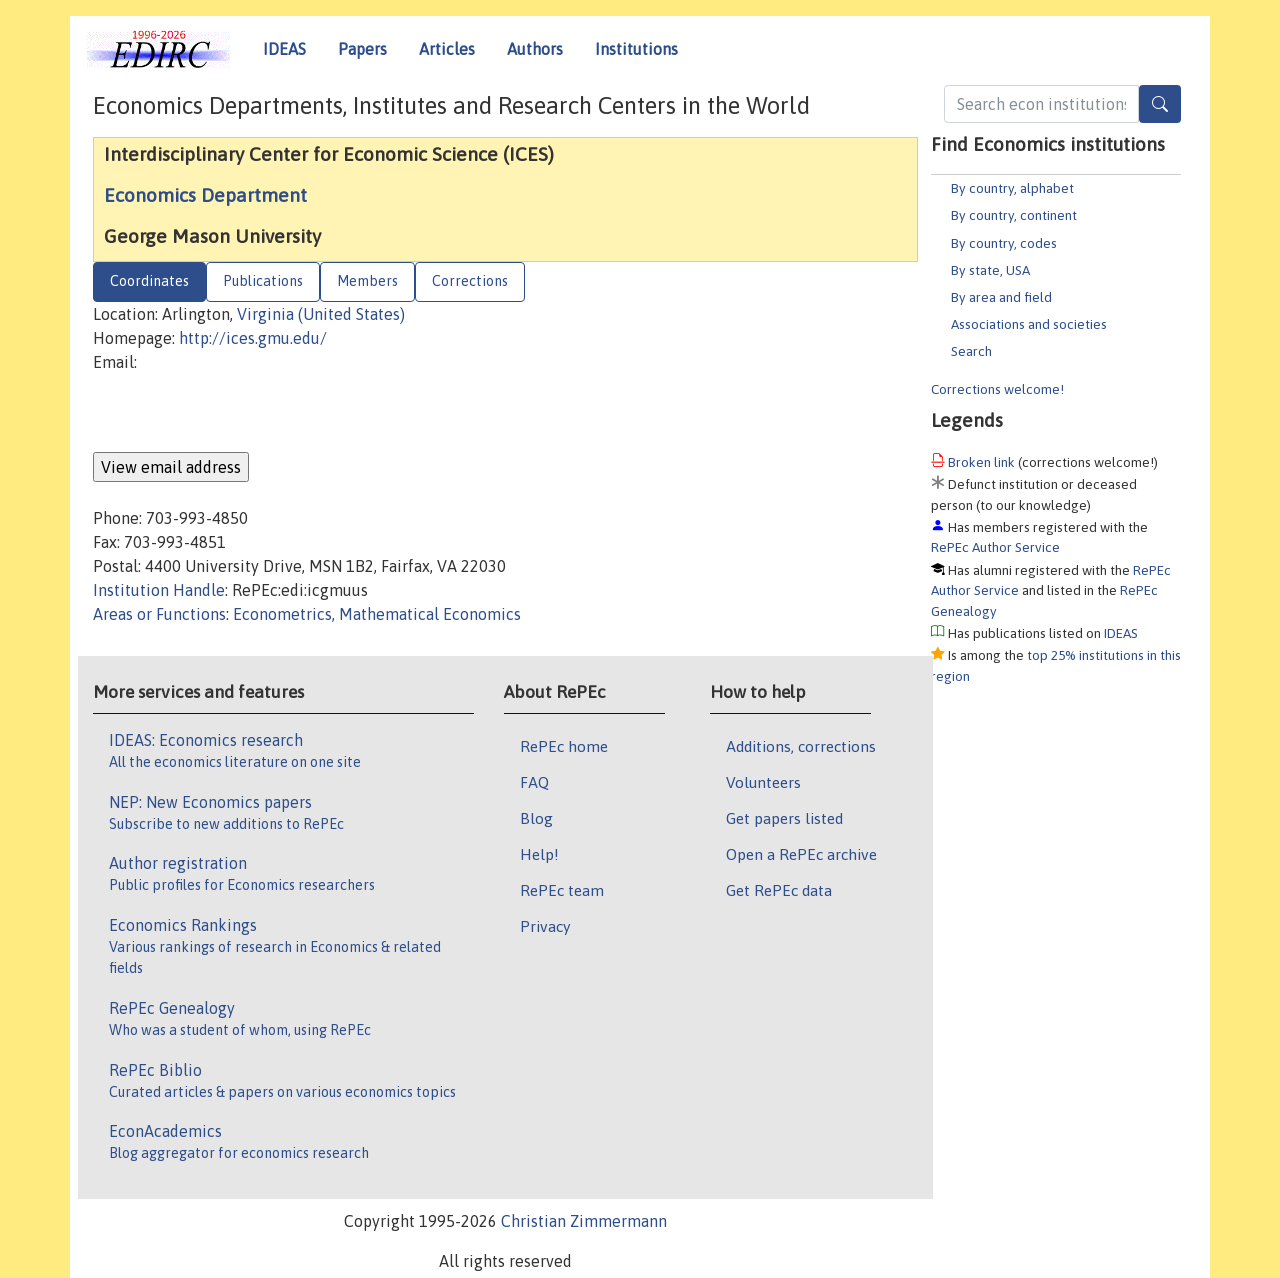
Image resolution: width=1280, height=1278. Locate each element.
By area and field (1001, 297)
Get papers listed (784, 818)
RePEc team (562, 890)
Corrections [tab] (470, 281)
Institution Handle (159, 590)
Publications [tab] (263, 281)
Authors (535, 49)
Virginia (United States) (321, 314)
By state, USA (990, 270)
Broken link (981, 462)
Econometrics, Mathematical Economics (377, 614)
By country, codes (1004, 243)
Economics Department (205, 195)
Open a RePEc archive (801, 854)
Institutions (636, 49)
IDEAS (284, 49)
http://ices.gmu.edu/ (253, 338)
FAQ (534, 782)
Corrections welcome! (997, 389)
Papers (362, 49)
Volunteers (763, 782)
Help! (539, 854)
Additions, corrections (801, 746)
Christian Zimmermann (584, 1221)
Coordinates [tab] (149, 281)
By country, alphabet (1012, 188)
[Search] (1160, 104)
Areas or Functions (159, 614)
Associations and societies (1029, 324)
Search (971, 351)
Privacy (545, 926)
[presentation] (245, 413)
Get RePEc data (779, 890)
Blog (536, 818)
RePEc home (564, 746)
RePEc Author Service (995, 547)
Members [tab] (367, 281)
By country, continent (1014, 215)
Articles (447, 49)
